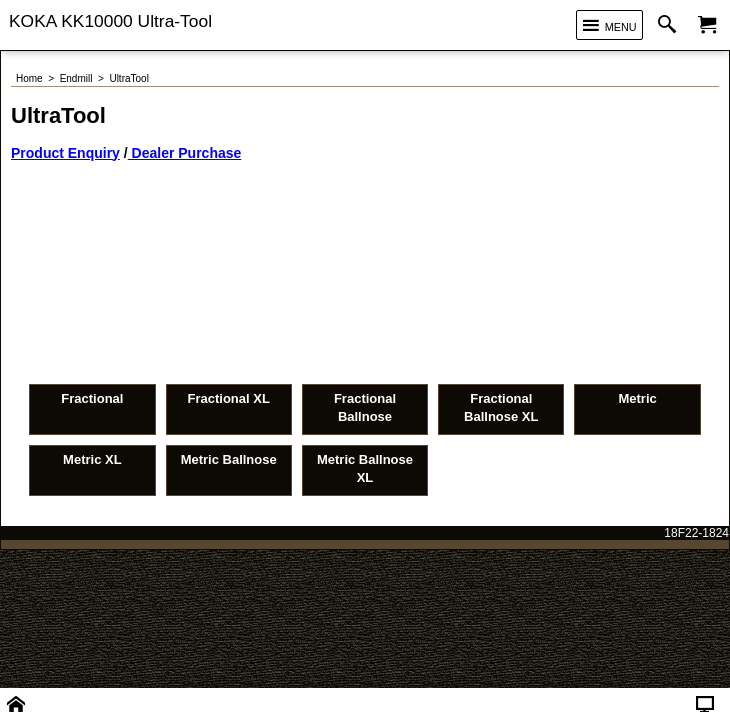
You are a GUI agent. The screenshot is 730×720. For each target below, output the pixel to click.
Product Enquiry (65, 153)
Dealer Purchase (185, 153)
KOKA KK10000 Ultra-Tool (110, 21)
